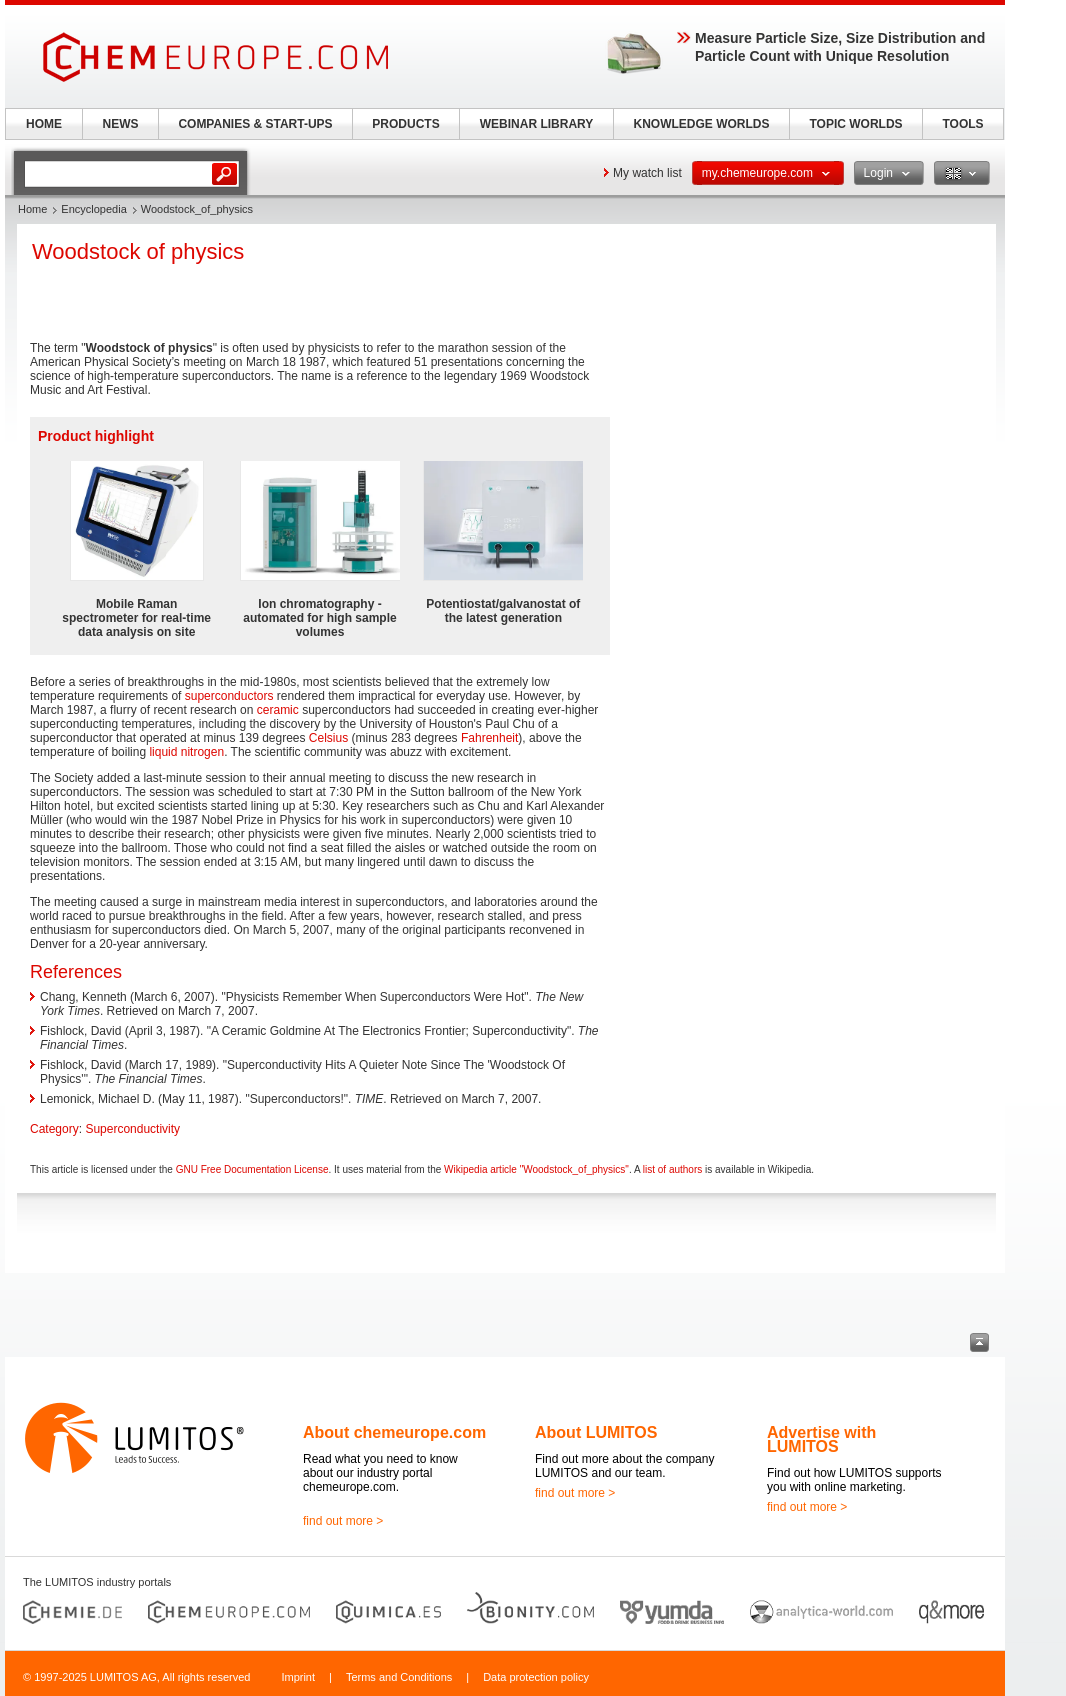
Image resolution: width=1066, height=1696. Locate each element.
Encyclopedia (93, 209)
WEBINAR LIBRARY (537, 124)
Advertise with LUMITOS (821, 1439)
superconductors (229, 696)
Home (32, 209)
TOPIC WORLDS (855, 124)
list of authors (672, 1169)
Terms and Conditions (399, 1677)
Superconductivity (132, 1129)
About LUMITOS (596, 1432)
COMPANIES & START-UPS (255, 124)
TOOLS (962, 124)
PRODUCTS (405, 124)
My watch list (647, 173)
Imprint (298, 1677)
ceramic (278, 710)
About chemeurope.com (394, 1432)
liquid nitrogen (186, 752)
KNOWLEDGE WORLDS (702, 124)
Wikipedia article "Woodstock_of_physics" (536, 1169)
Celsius (328, 738)
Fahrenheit (489, 738)
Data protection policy (536, 1677)
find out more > (343, 1521)
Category (54, 1129)
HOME (44, 124)
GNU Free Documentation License (252, 1169)
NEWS (121, 124)
